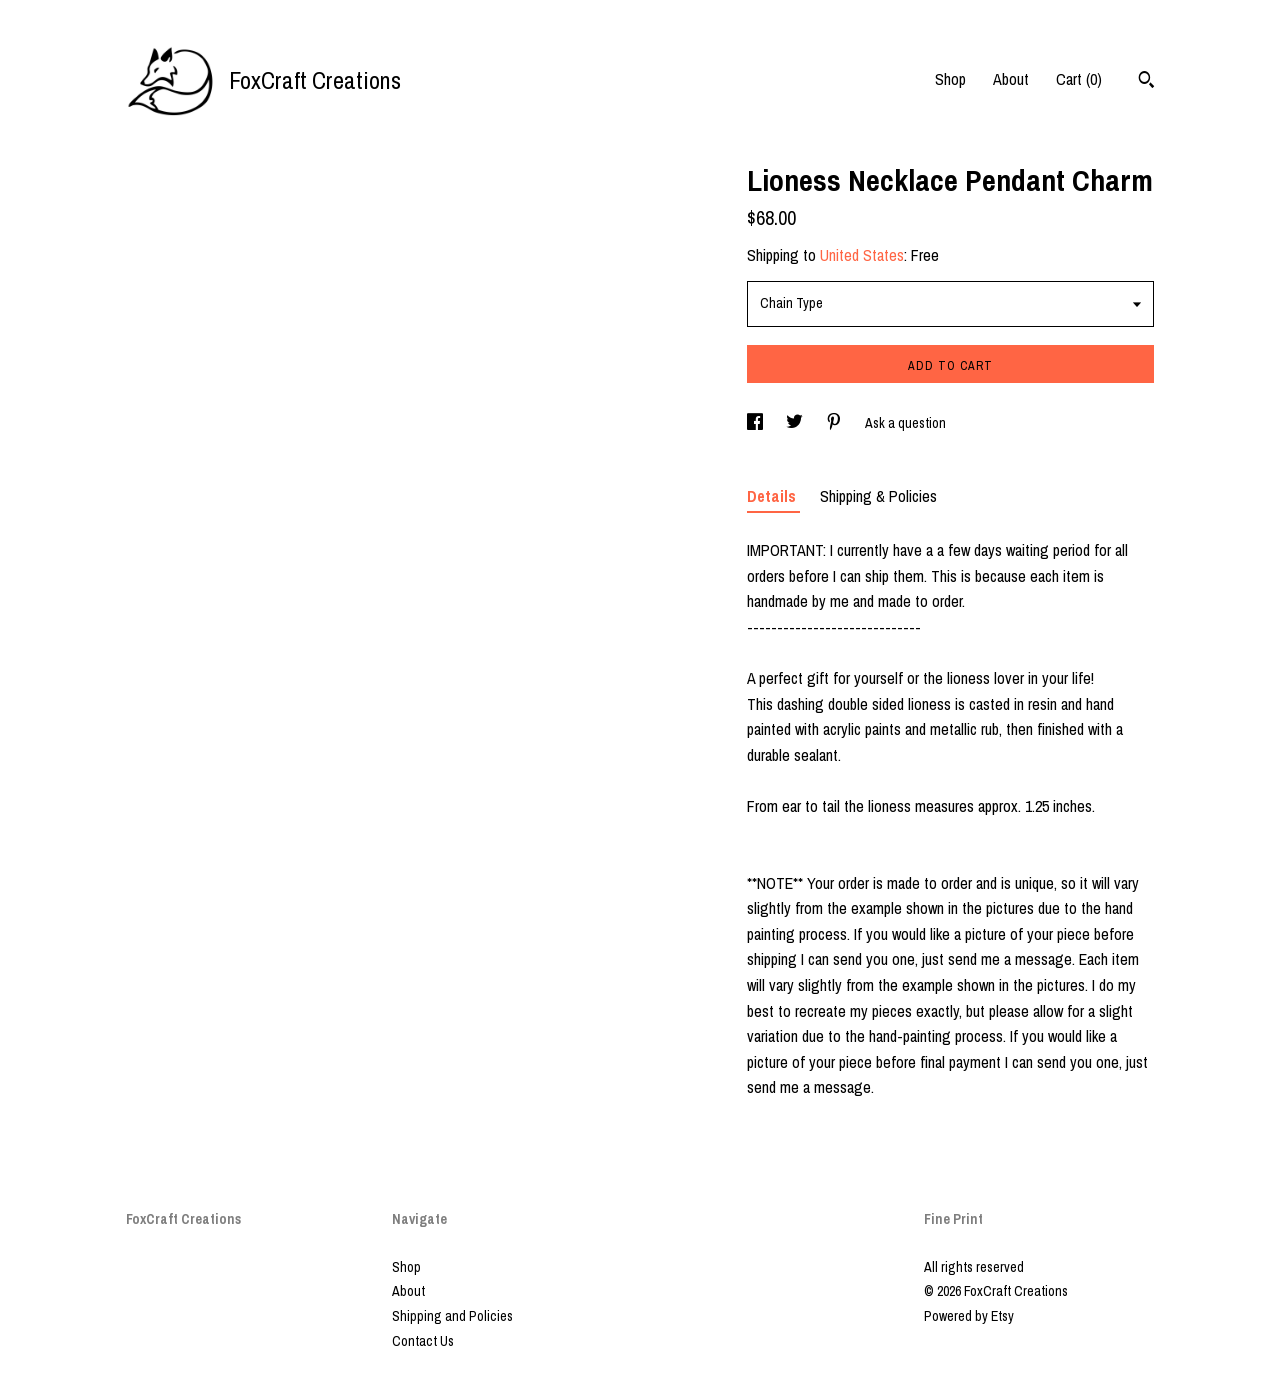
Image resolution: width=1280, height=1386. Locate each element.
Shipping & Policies (878, 496)
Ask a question (905, 423)
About (1011, 79)
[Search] (1146, 82)
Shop (950, 79)
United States (862, 255)
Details (773, 496)
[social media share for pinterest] (835, 423)
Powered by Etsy (969, 1316)
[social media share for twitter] (796, 423)
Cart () (1079, 79)
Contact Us (423, 1341)
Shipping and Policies (452, 1316)
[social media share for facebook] (756, 423)
